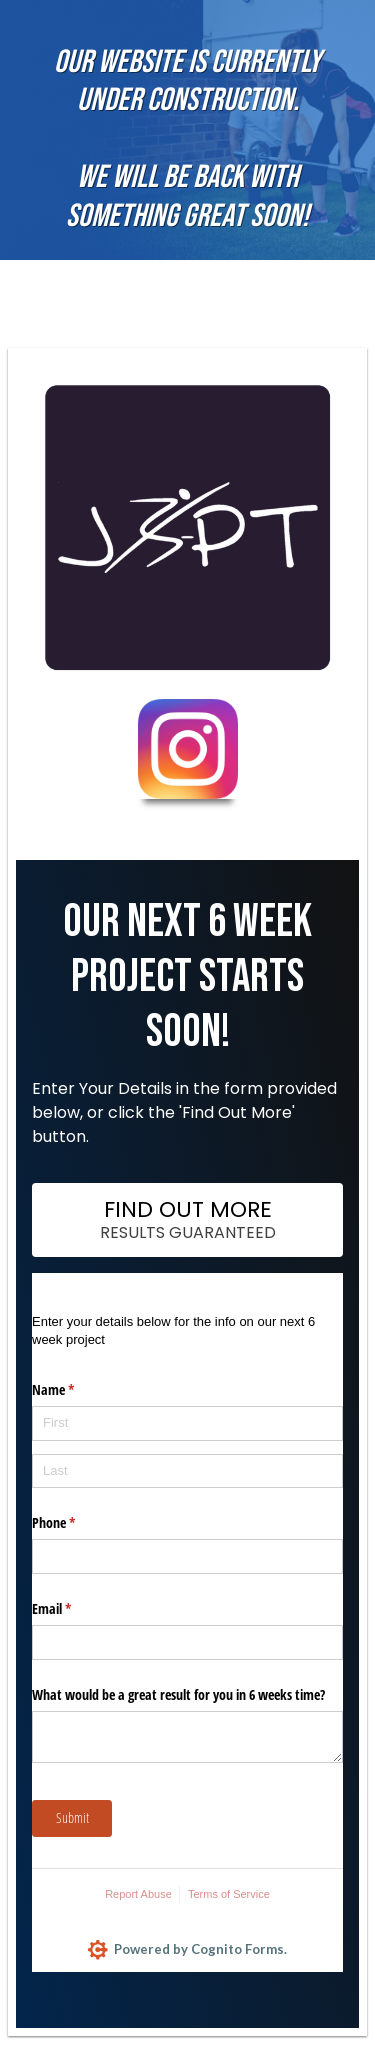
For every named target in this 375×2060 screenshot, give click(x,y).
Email (75, 1609)
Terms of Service (229, 1894)
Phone (77, 1523)
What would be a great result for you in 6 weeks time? (178, 1694)
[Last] (187, 1471)
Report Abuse (138, 1894)
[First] (187, 1423)
